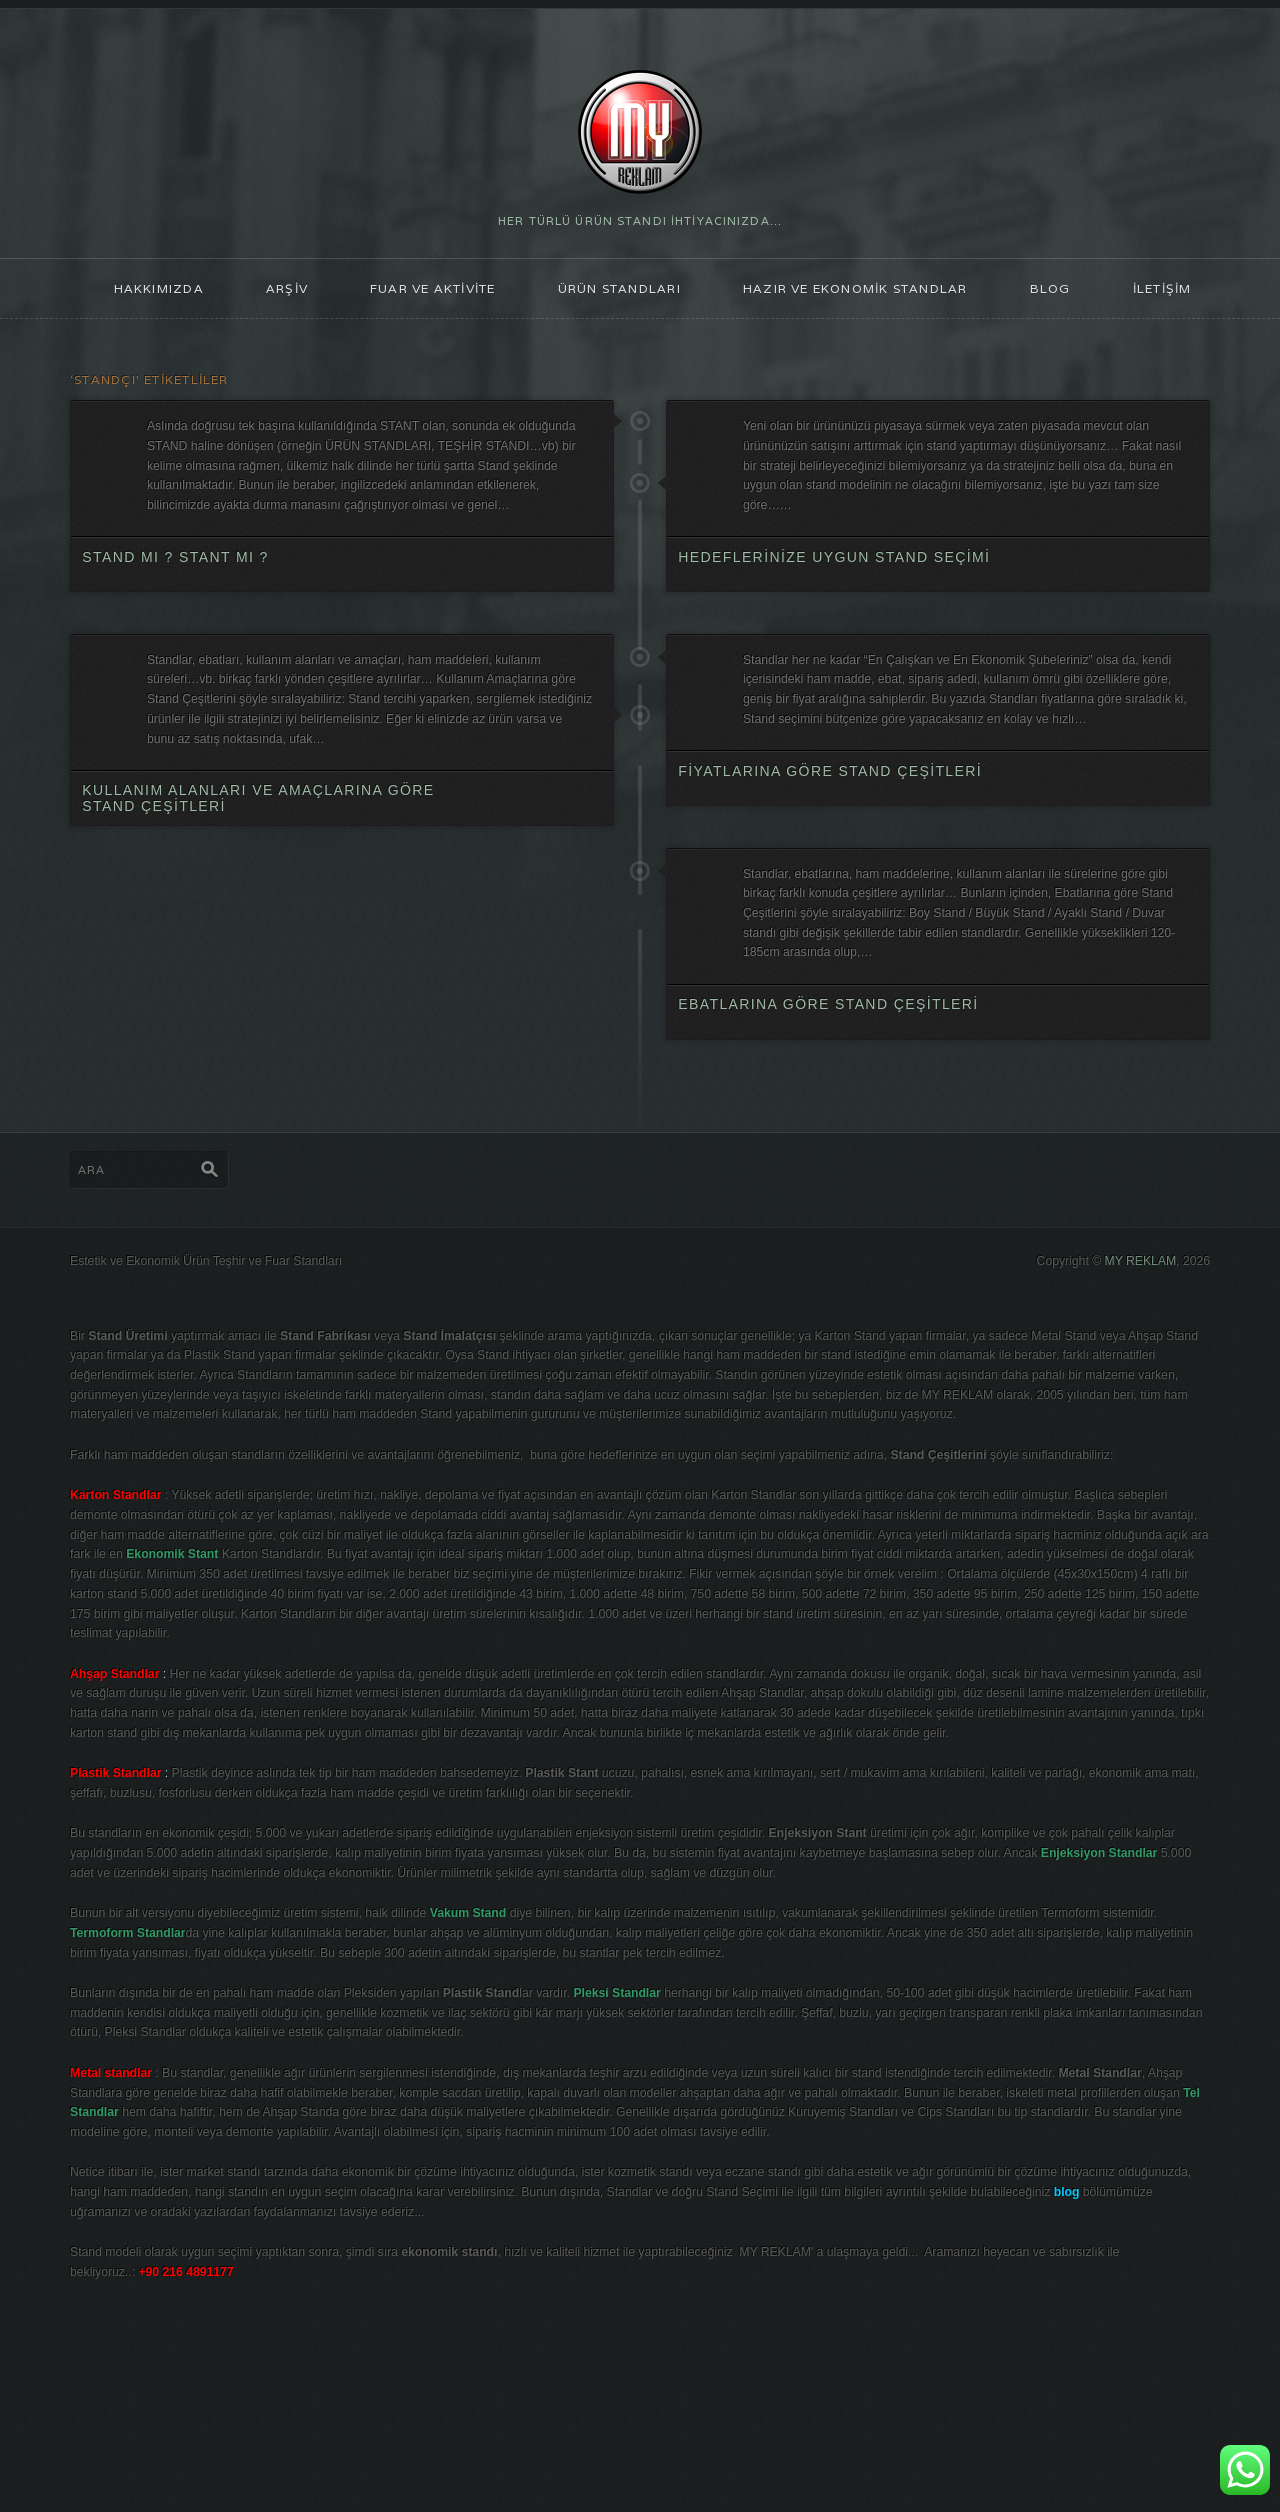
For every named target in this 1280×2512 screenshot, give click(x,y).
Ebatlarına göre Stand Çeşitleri (829, 1069)
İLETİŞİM (1188, 294)
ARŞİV (263, 294)
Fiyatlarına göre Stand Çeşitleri (831, 824)
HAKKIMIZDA (130, 294)
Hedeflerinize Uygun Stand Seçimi (835, 579)
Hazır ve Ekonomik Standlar (866, 294)
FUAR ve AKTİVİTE (417, 294)
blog (1071, 294)
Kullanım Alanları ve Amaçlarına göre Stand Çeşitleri (259, 852)
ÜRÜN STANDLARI (616, 294)
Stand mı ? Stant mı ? (176, 600)
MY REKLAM (1136, 1340)
